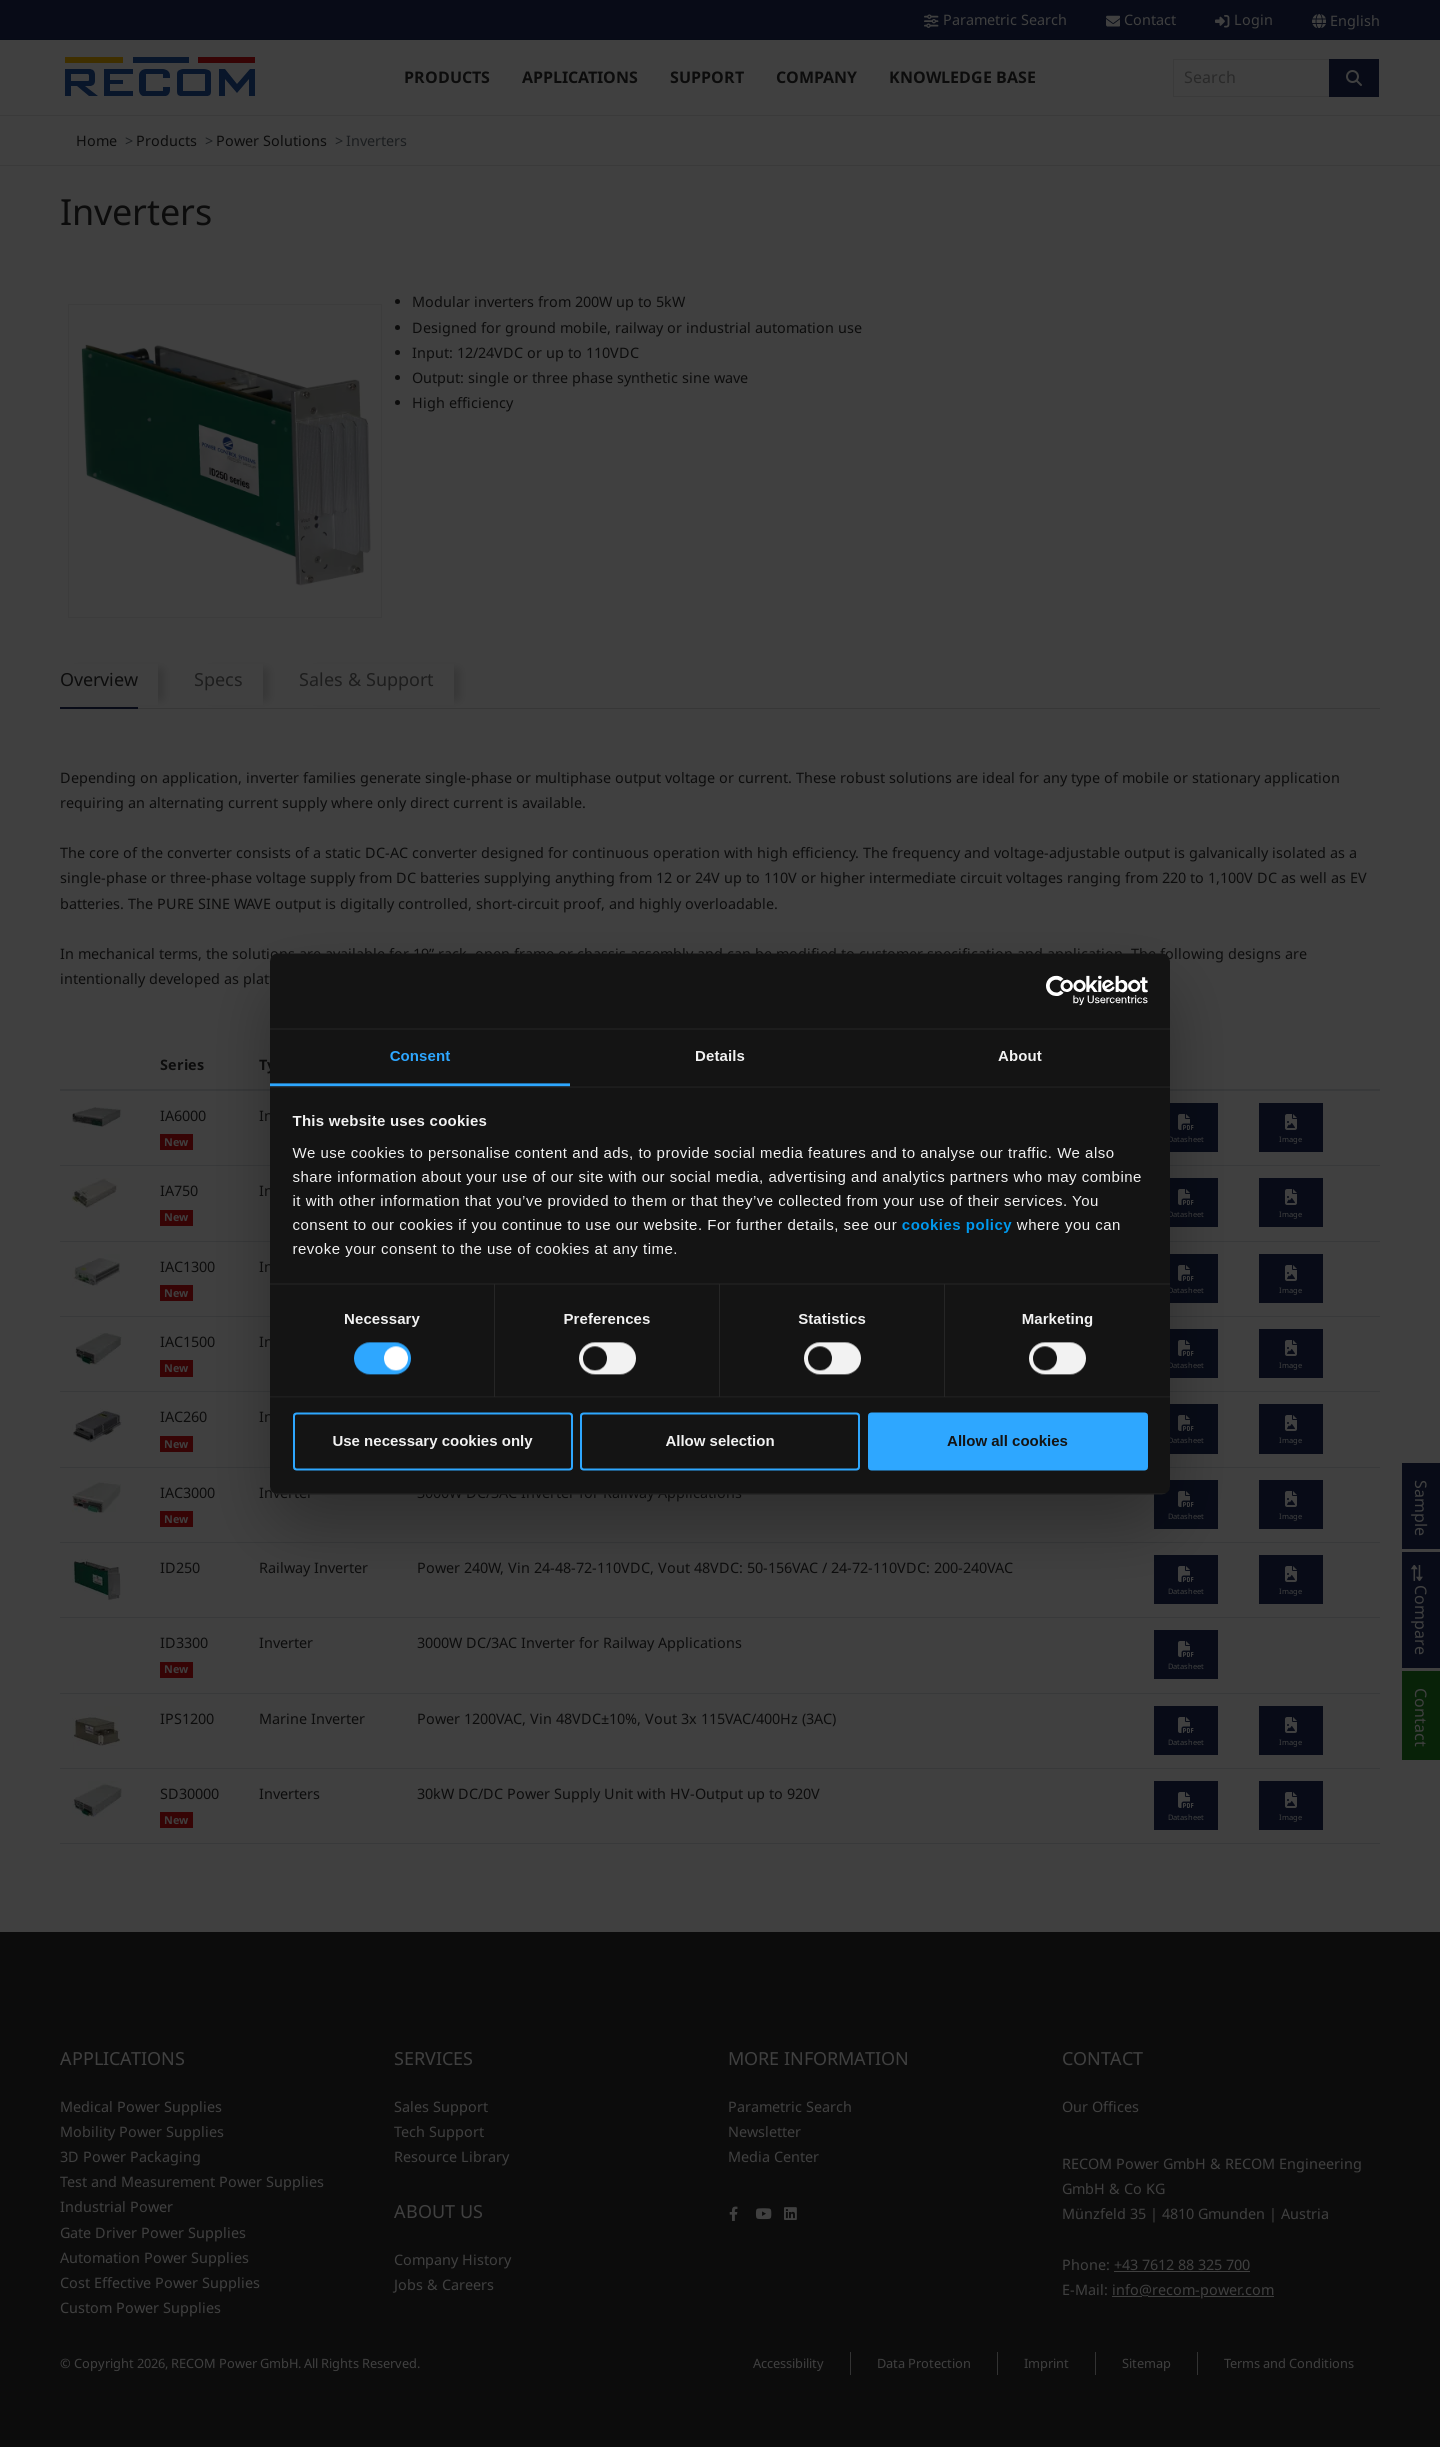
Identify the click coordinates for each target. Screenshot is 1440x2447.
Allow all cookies (1007, 1441)
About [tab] (1020, 1055)
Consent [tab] (420, 1055)
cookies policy (957, 1224)
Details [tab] (720, 1055)
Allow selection (719, 1441)
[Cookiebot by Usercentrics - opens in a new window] (1060, 990)
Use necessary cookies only (432, 1441)
